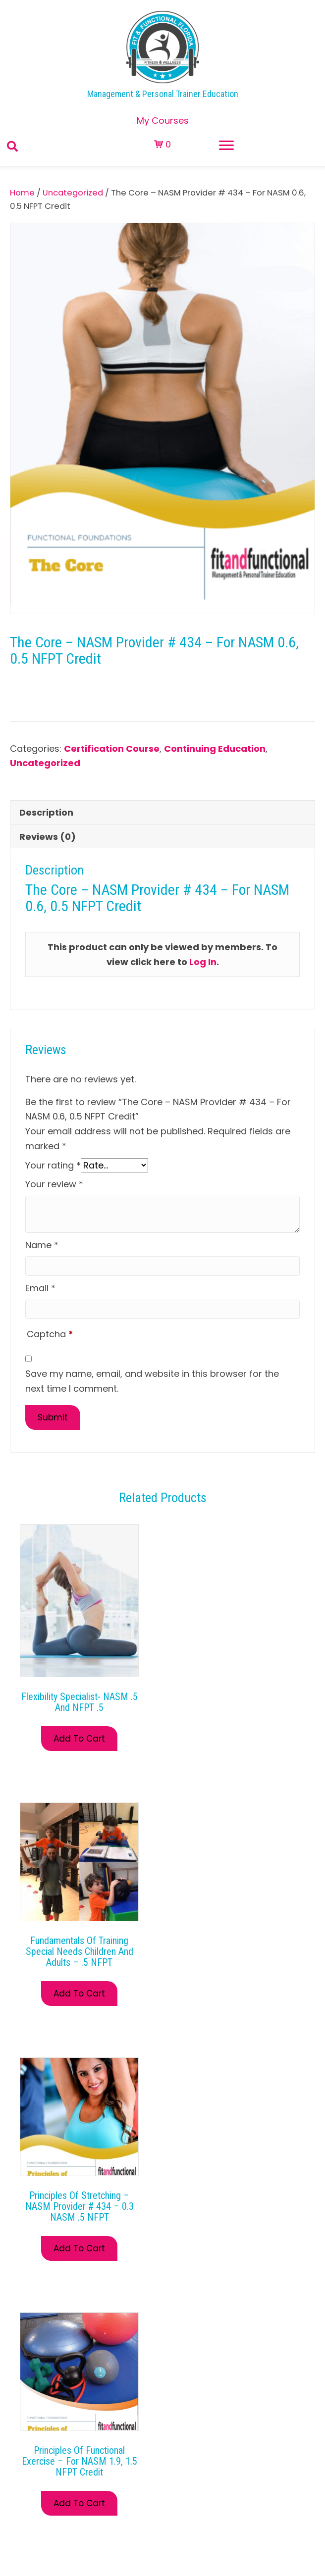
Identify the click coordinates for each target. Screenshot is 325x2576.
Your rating (53, 1165)
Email (40, 1288)
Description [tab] (46, 812)
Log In (203, 962)
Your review (54, 1184)
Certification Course (112, 748)
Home (22, 192)
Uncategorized (73, 192)
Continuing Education (215, 748)
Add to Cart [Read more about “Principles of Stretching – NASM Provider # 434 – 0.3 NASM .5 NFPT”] (79, 2248)
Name (41, 1245)
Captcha (50, 1334)
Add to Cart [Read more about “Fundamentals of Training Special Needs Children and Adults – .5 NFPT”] (79, 1993)
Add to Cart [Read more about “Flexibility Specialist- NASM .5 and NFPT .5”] (79, 1739)
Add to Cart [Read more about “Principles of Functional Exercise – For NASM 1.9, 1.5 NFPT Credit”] (79, 2503)
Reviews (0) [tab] (47, 836)
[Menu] (226, 145)
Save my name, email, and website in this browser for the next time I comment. (152, 1381)
